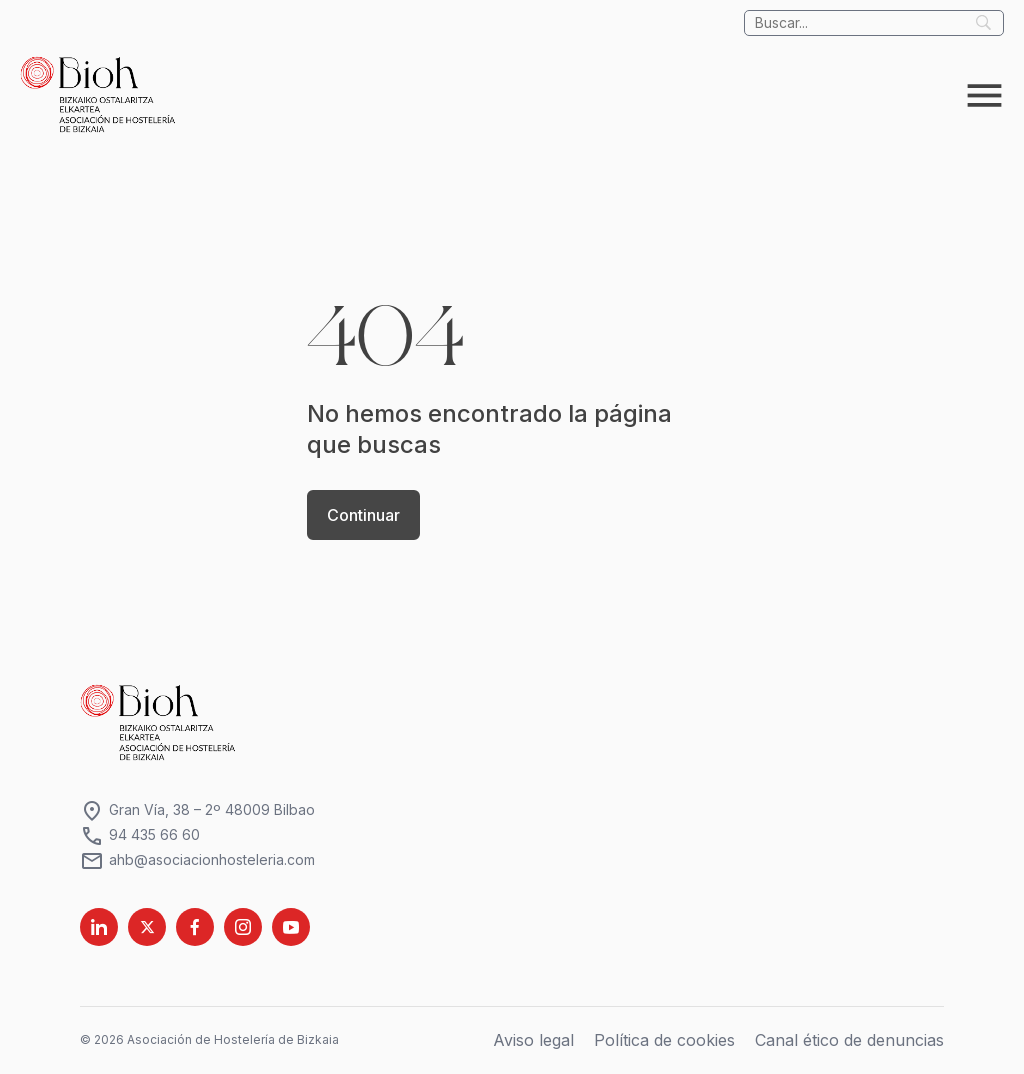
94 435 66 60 (140, 835)
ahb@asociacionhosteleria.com (197, 860)
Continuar (363, 515)
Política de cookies (664, 1040)
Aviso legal (533, 1040)
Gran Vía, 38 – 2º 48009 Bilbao (197, 810)
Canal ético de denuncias (849, 1040)
